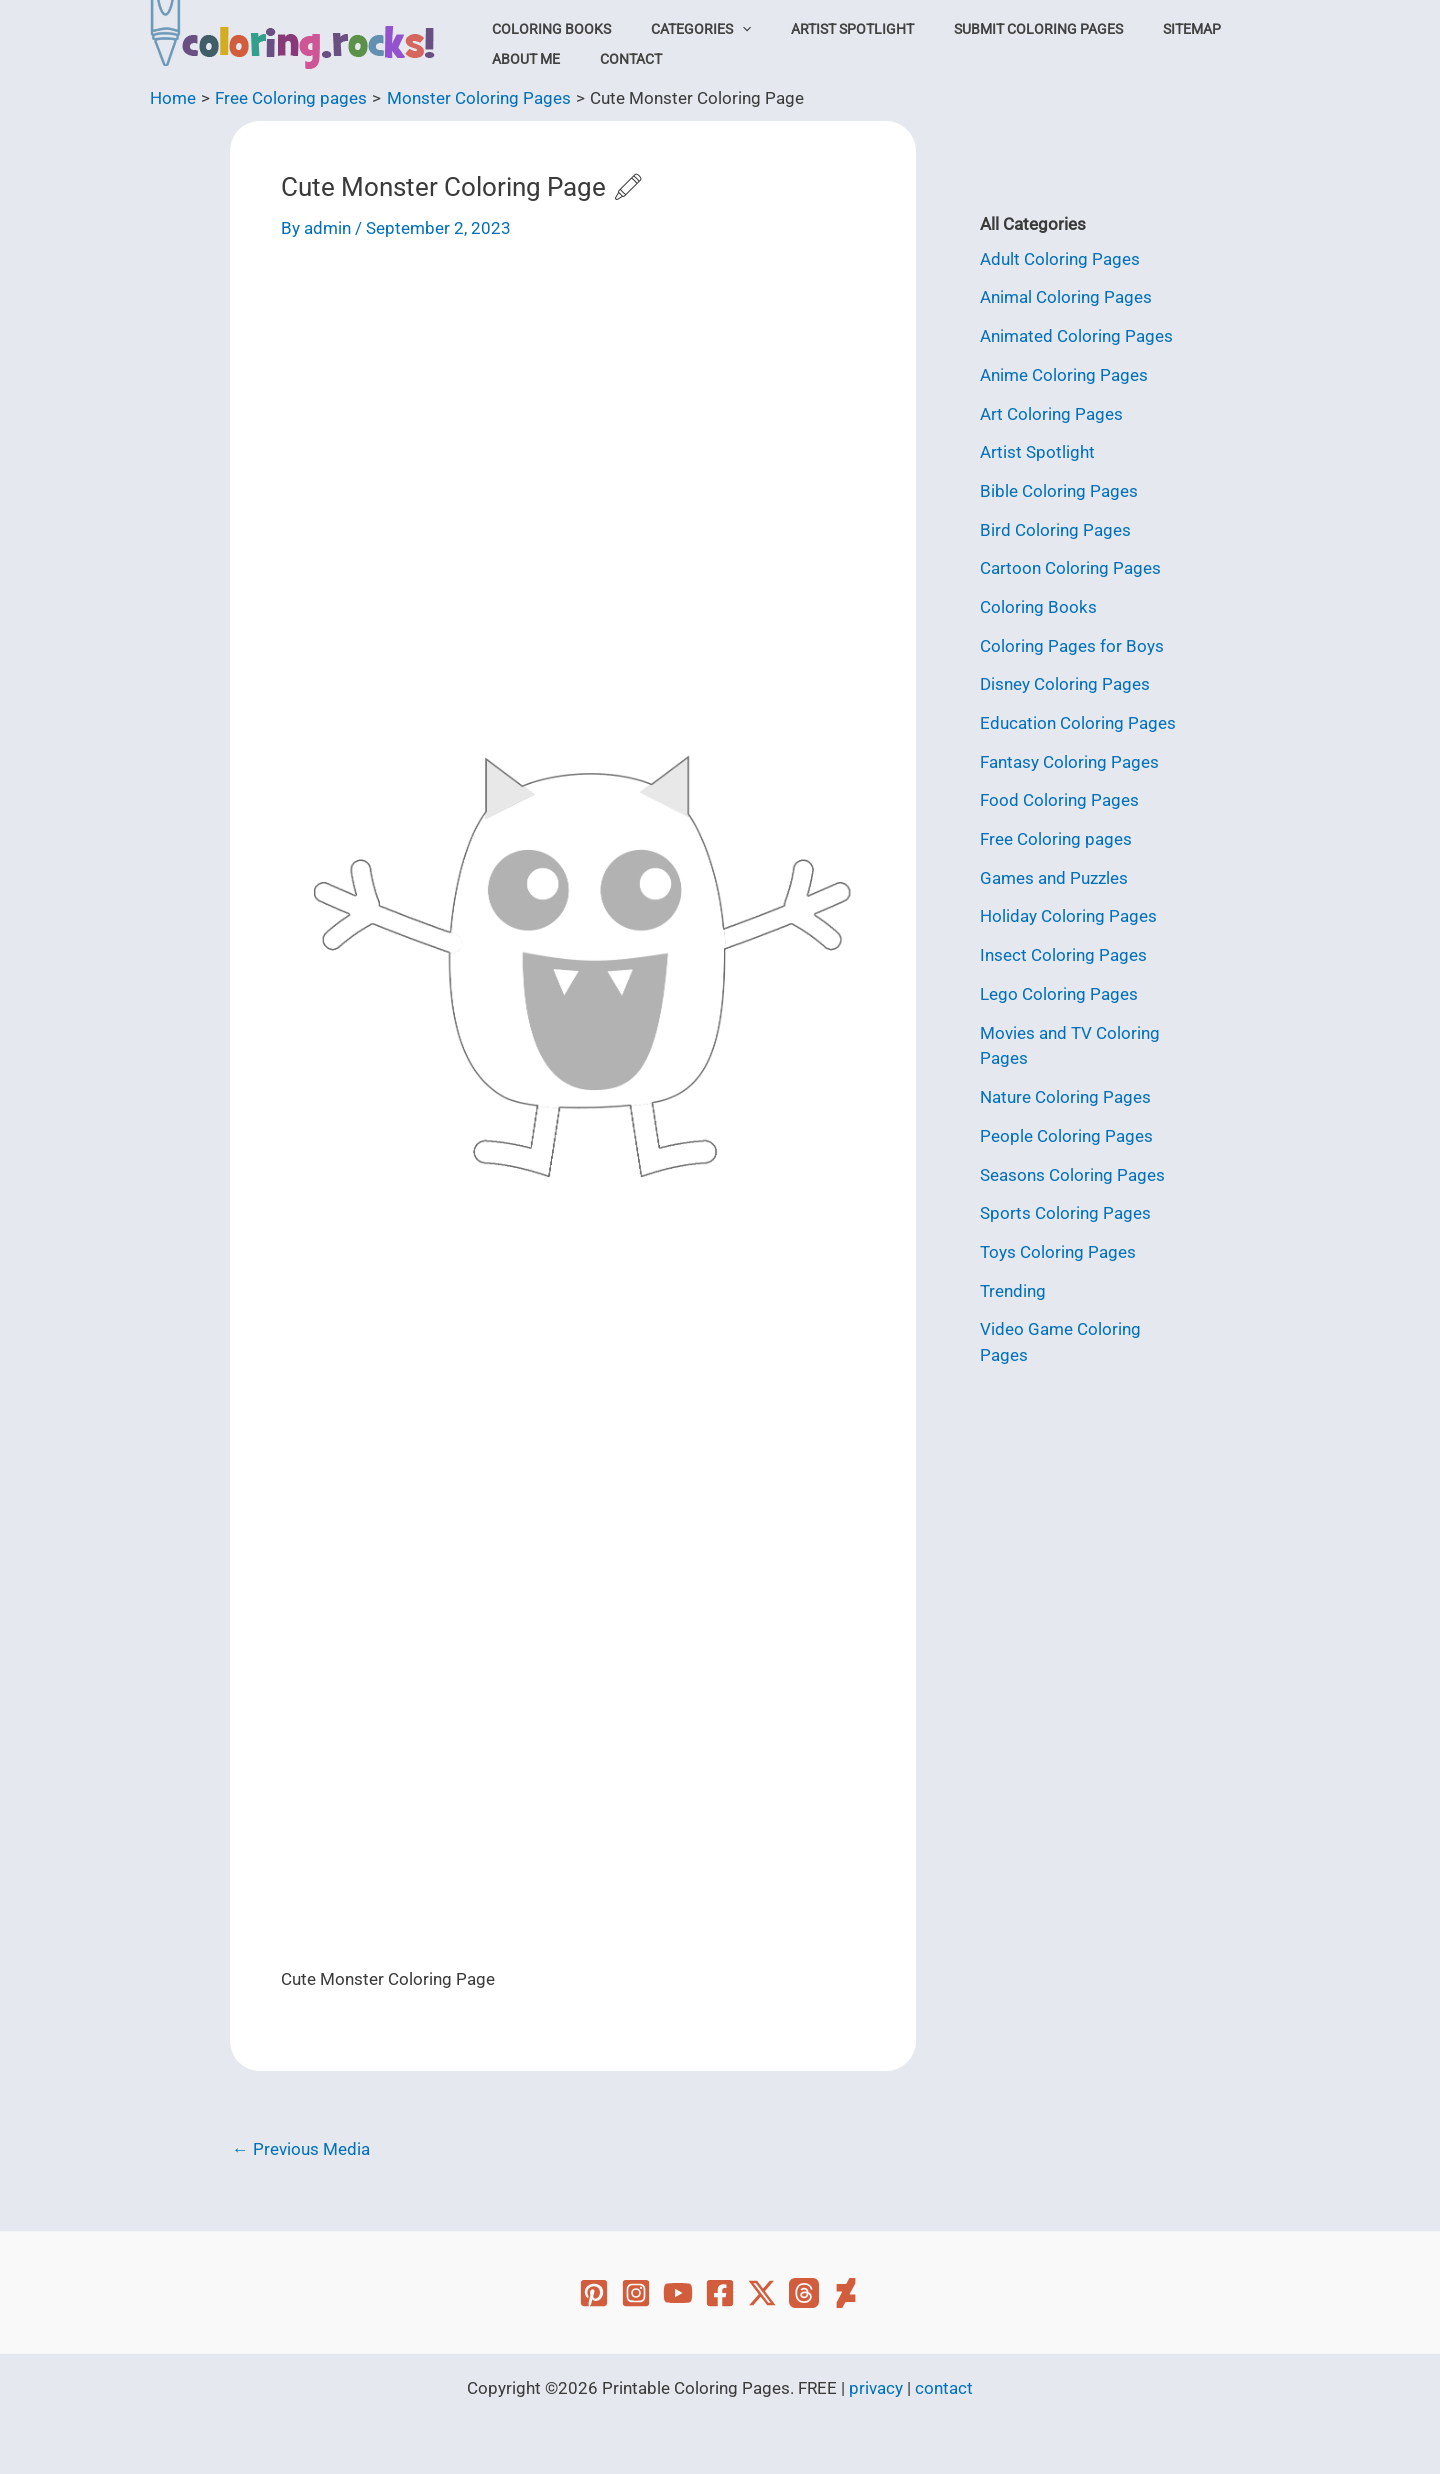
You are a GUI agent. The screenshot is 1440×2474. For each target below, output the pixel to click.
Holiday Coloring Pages (1068, 909)
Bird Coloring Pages (1055, 527)
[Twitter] (762, 2293)
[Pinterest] (594, 2293)
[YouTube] (678, 2293)
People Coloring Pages (1066, 1126)
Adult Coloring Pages (1060, 259)
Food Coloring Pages (1059, 794)
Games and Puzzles (1054, 871)
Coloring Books (545, 29)
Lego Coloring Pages (1059, 986)
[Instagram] (636, 2293)
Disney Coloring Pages (1065, 680)
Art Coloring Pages (1051, 412)
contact (944, 2388)
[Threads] (804, 2293)
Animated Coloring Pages (1076, 335)
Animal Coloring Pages (1066, 297)
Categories (682, 29)
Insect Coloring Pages (1063, 947)
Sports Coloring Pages (1065, 1202)
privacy (876, 2388)
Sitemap (1135, 29)
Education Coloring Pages (1078, 718)
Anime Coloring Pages (1064, 374)
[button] (723, 29)
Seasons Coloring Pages (1072, 1164)
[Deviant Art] (846, 2293)
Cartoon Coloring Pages (1070, 565)
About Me (520, 59)
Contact (612, 59)
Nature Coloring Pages (1065, 1088)
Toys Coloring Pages (1058, 1241)
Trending (1013, 1279)
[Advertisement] (573, 415)
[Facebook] (720, 2293)
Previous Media (301, 2149)
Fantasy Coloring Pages (1069, 756)
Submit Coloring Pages (994, 29)
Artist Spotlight (820, 29)
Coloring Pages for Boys (1072, 641)
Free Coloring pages (1056, 833)
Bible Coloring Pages (1059, 488)
